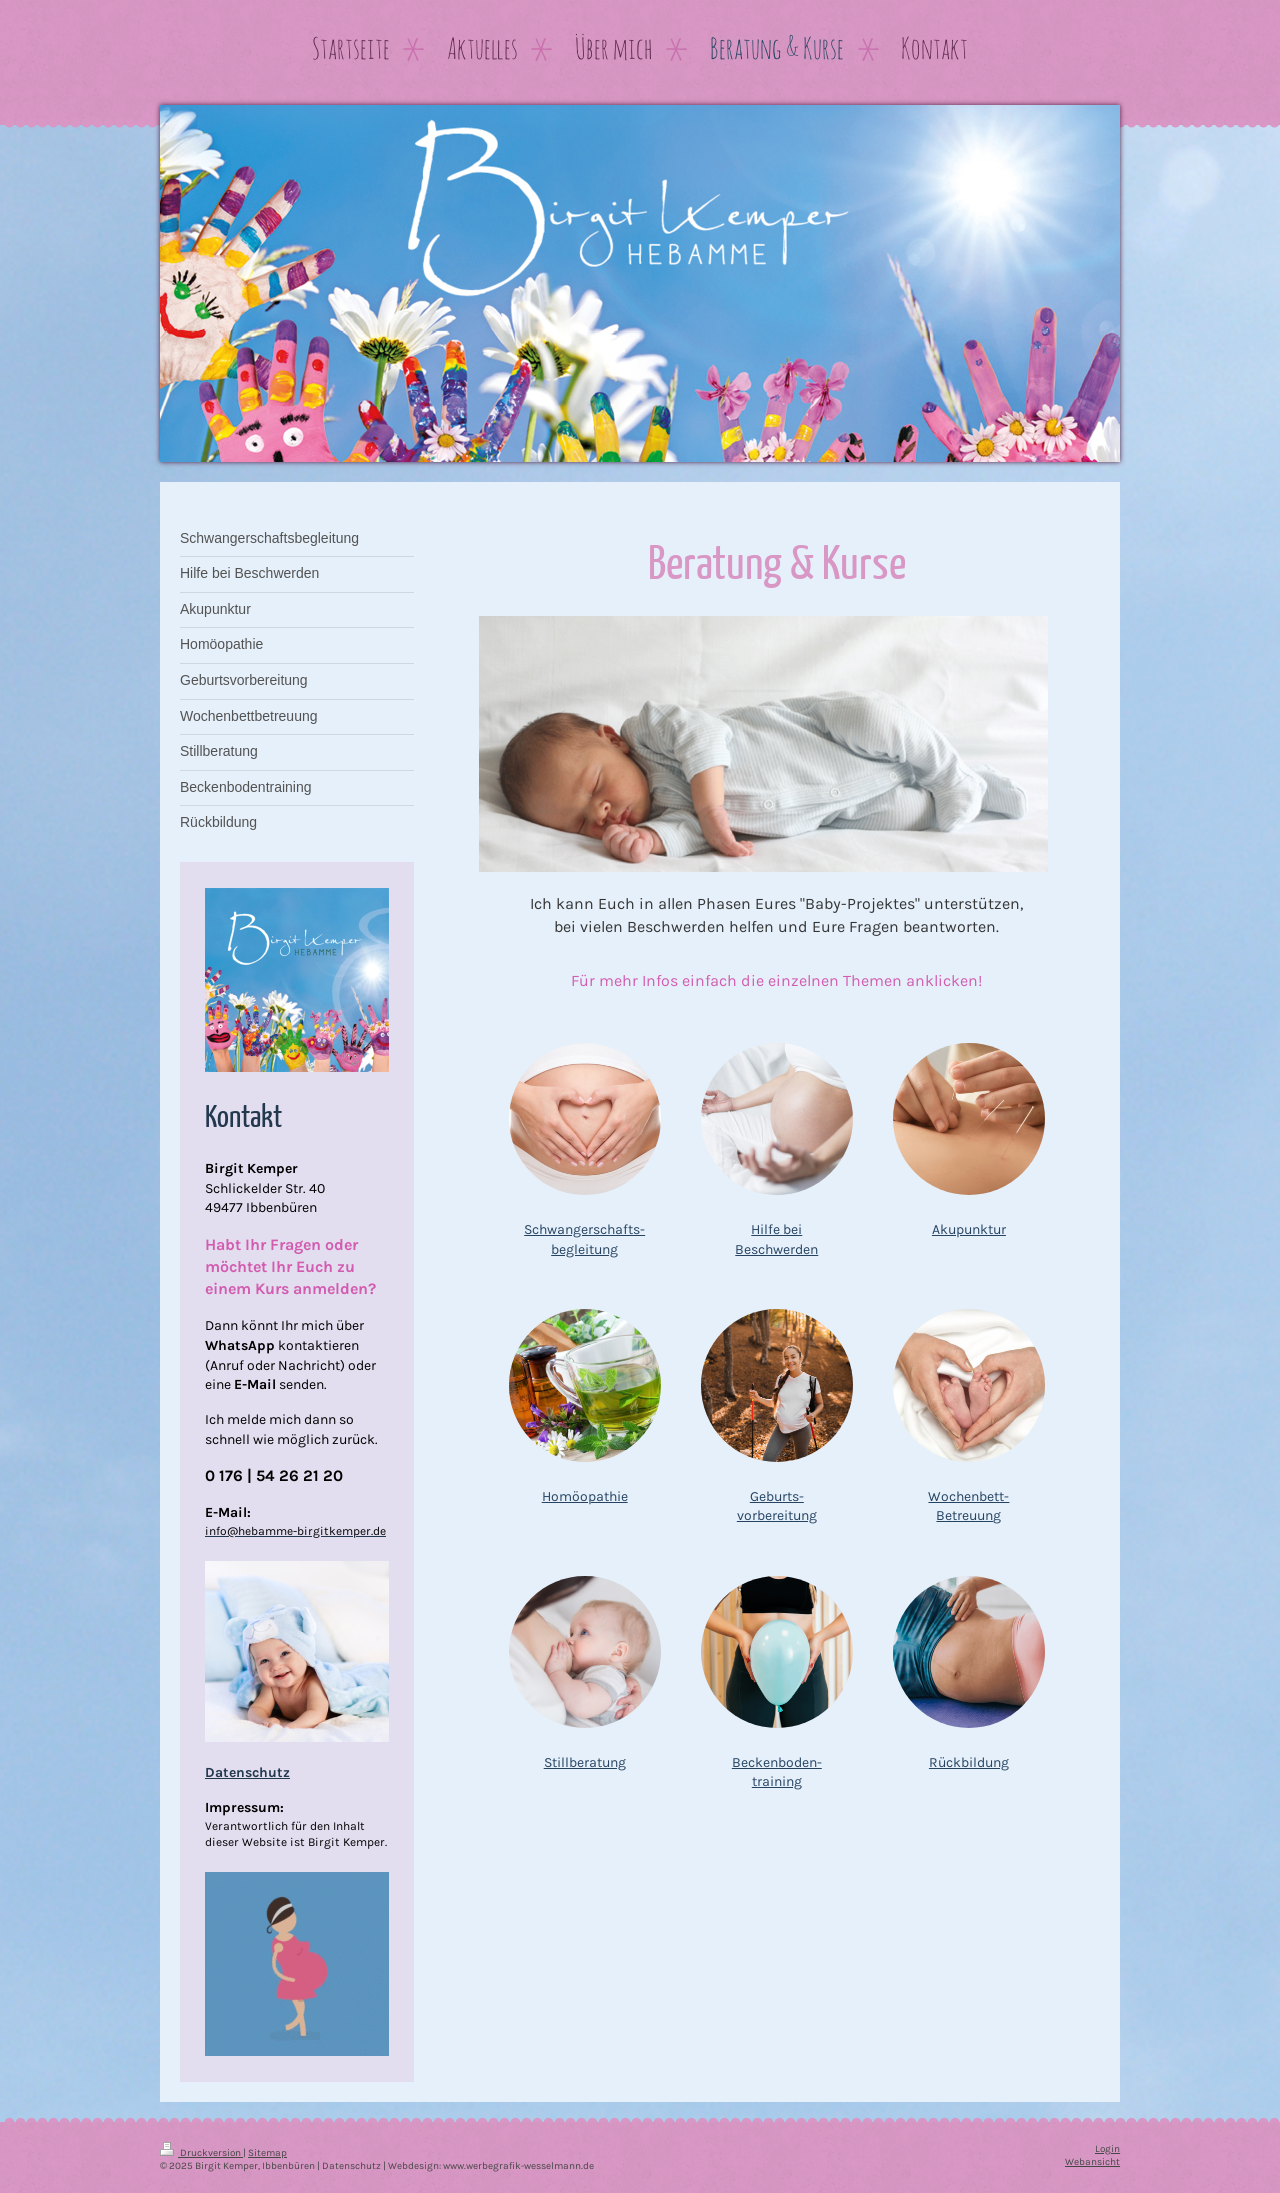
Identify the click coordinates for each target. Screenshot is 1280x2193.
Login (1107, 2148)
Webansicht (1092, 2161)
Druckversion (201, 2152)
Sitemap (267, 2152)
